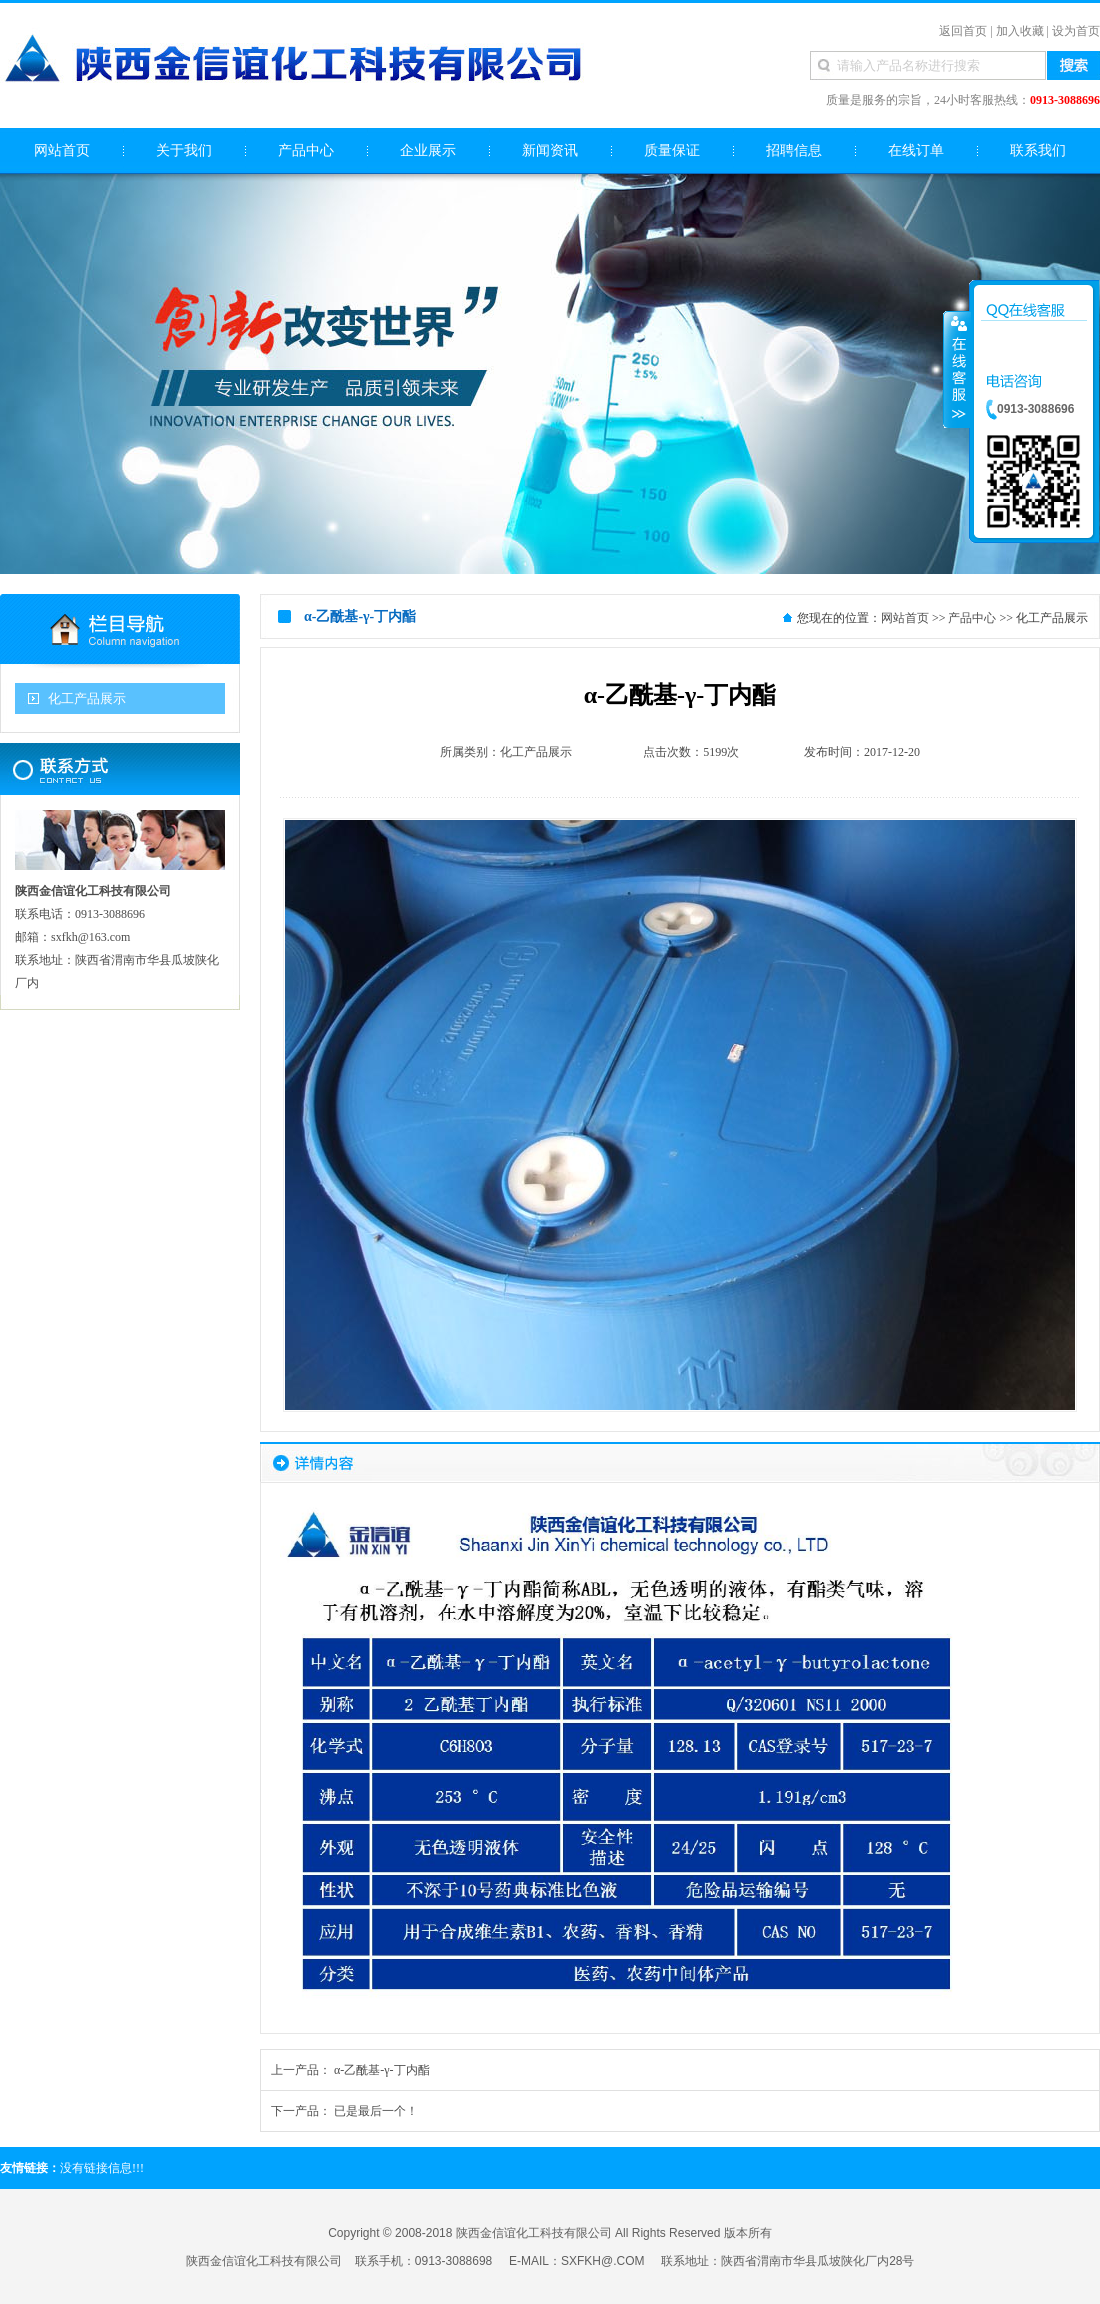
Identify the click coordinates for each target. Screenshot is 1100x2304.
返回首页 (963, 31)
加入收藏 (1020, 31)
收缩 (957, 369)
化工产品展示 (87, 698)
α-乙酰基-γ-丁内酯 (382, 2070)
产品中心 (972, 618)
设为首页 (1076, 31)
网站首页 (905, 618)
